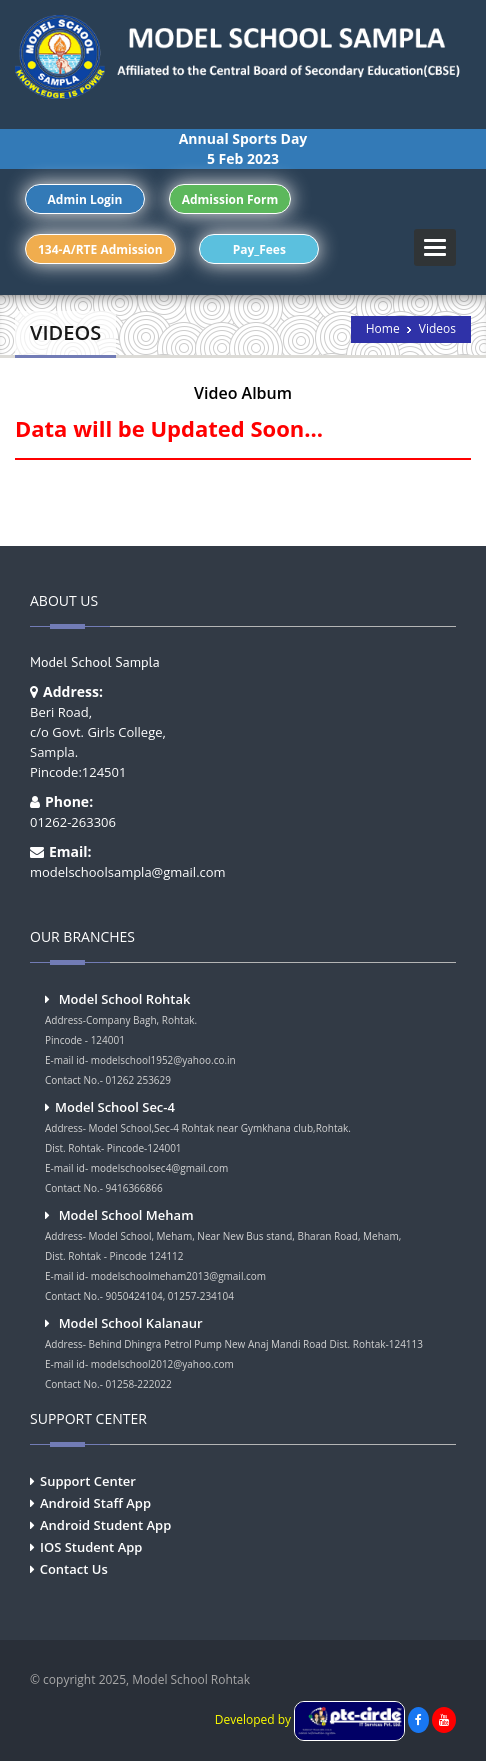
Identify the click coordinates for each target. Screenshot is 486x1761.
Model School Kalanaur (131, 1323)
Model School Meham (126, 1215)
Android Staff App (95, 1503)
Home (383, 328)
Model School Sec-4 (115, 1107)
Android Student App (105, 1525)
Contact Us (74, 1569)
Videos (437, 328)
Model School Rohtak (125, 999)
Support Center (88, 1481)
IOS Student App (91, 1547)
